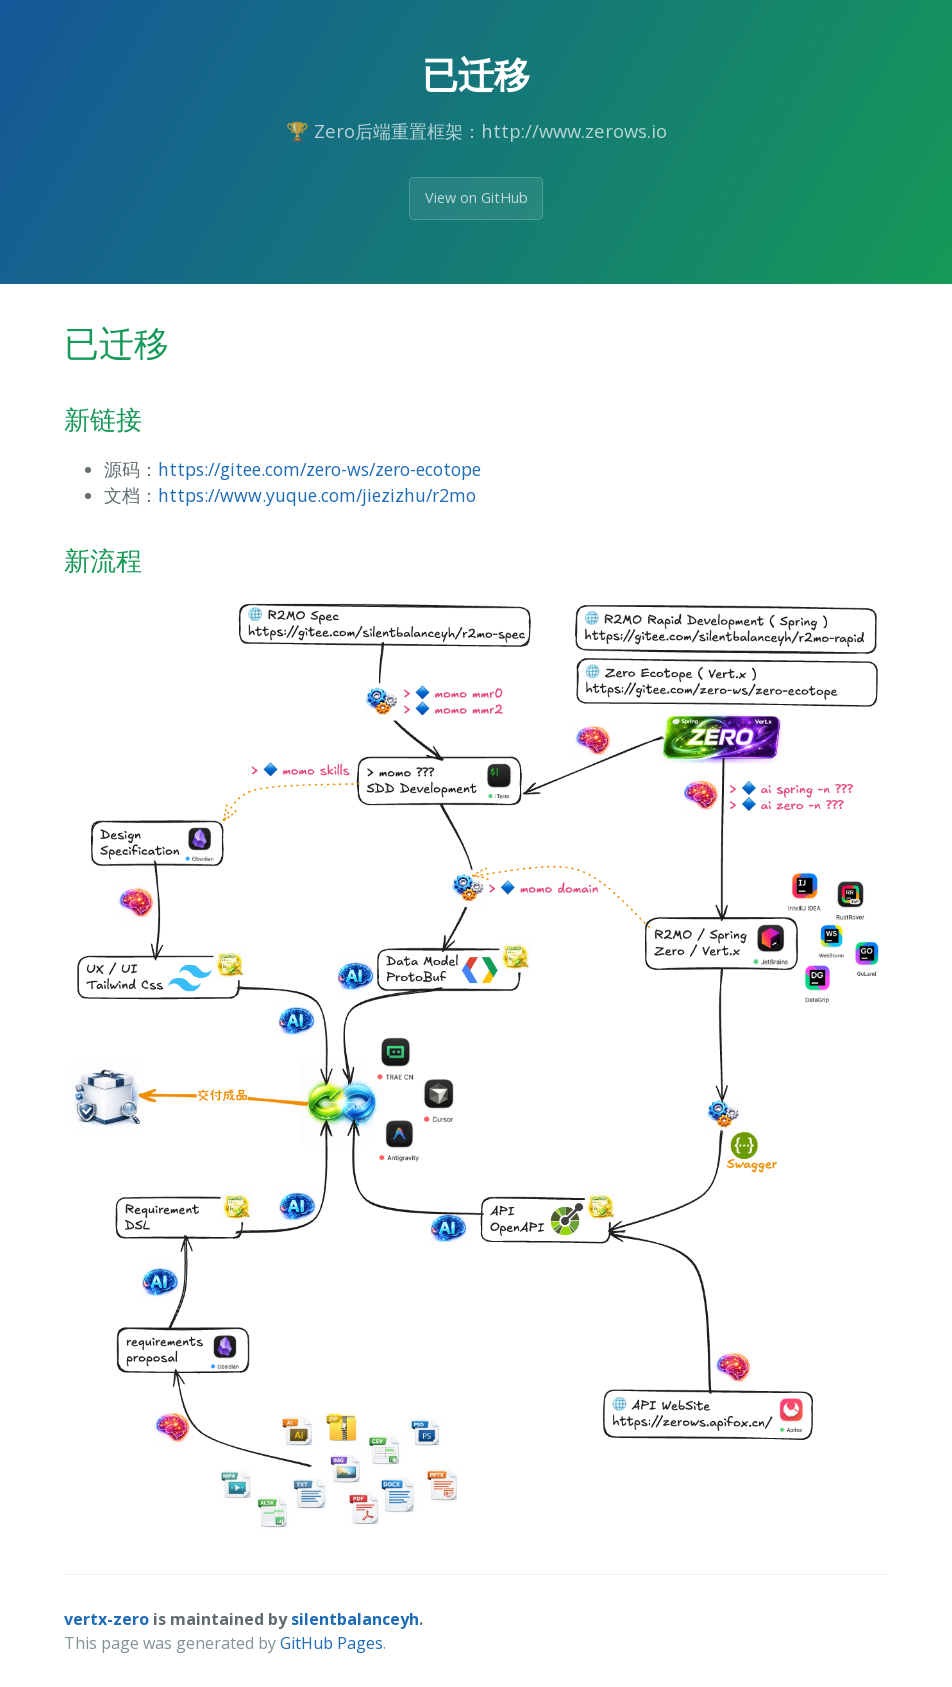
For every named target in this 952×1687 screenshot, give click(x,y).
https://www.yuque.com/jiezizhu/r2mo (317, 495)
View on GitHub (476, 197)
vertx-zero (106, 1619)
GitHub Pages (331, 1643)
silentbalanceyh (355, 1619)
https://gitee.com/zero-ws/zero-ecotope (319, 469)
